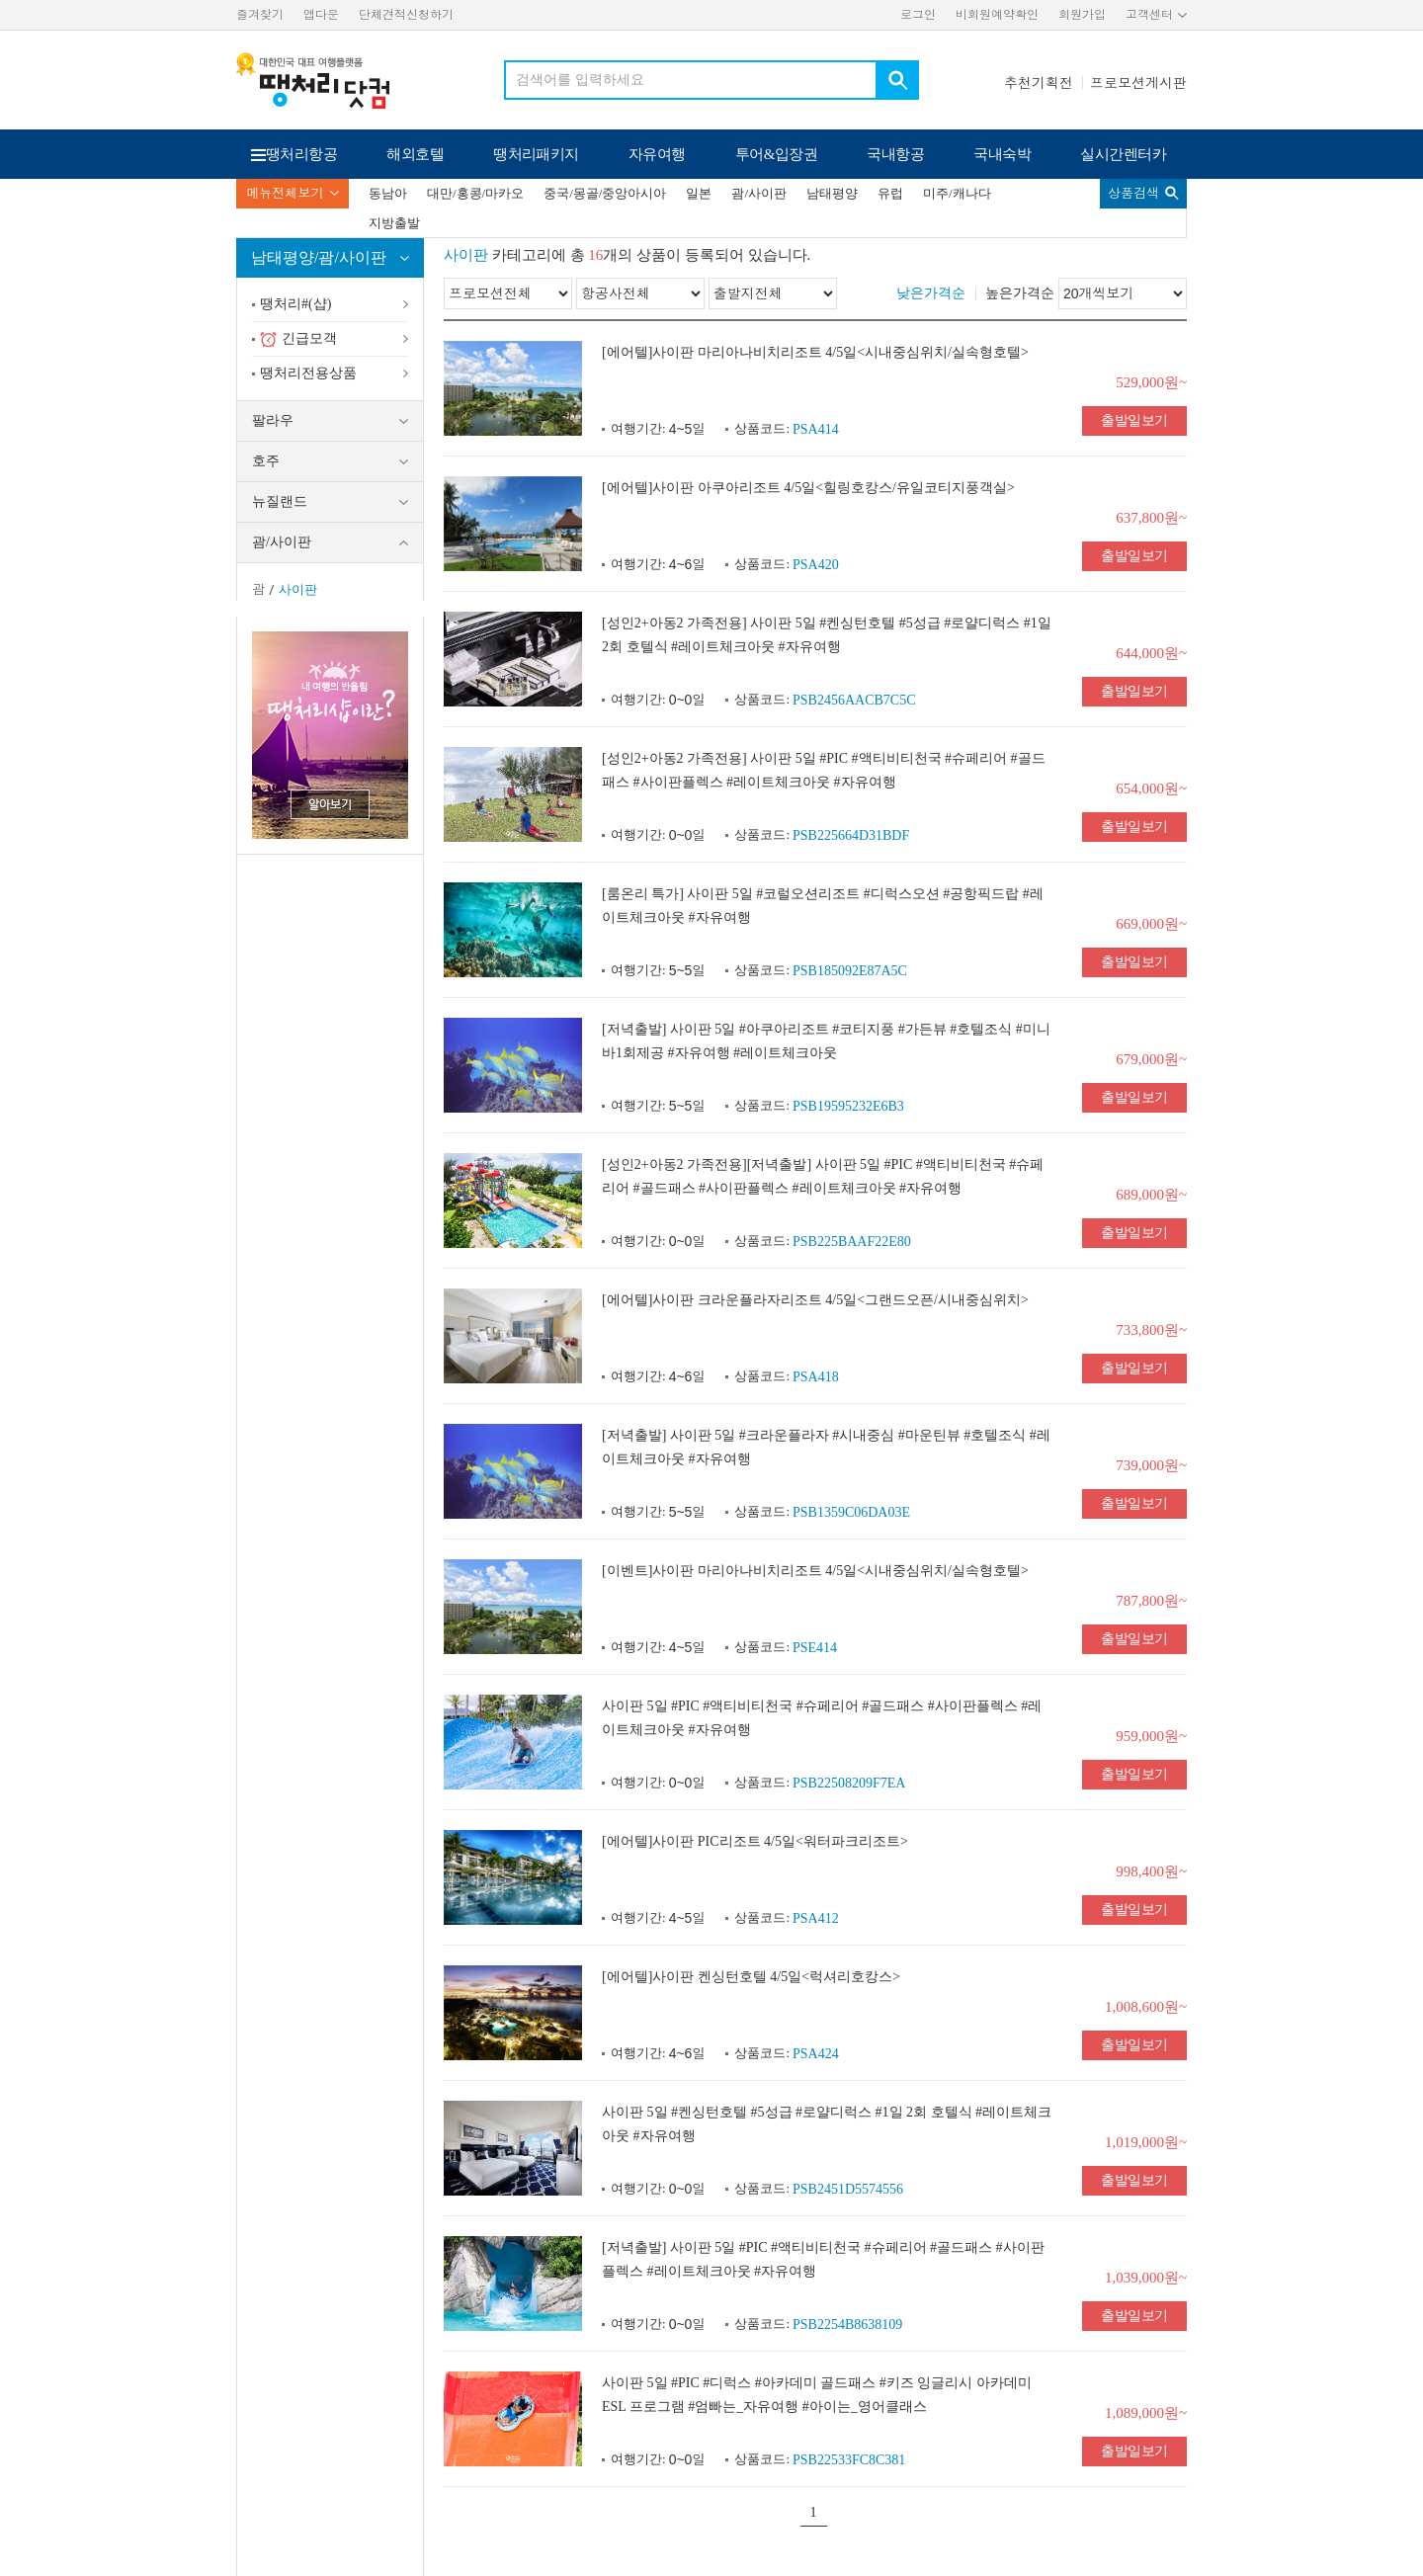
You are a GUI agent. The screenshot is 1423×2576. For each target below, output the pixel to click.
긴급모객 (298, 339)
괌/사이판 (759, 193)
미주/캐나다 (957, 193)
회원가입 (1082, 15)
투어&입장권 (776, 154)
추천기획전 (1038, 83)
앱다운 (321, 15)
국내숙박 (1002, 154)
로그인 (918, 15)
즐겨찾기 (260, 15)
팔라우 (272, 420)
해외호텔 (415, 154)
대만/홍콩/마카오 (475, 193)
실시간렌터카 (1123, 154)
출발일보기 (1134, 420)
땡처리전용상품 (308, 373)
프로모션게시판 (1138, 83)
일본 (699, 193)
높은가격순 (1019, 293)
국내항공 (895, 154)
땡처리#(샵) (295, 303)
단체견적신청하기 (406, 15)
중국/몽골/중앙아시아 (605, 193)
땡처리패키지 (536, 154)
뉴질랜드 (279, 501)
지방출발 (394, 222)
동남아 (388, 193)
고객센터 (1149, 15)
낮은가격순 (930, 293)
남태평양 (832, 193)
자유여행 (657, 154)
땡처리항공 (301, 154)
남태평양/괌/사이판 (318, 257)
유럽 (890, 193)
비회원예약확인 (997, 15)
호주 (266, 461)
